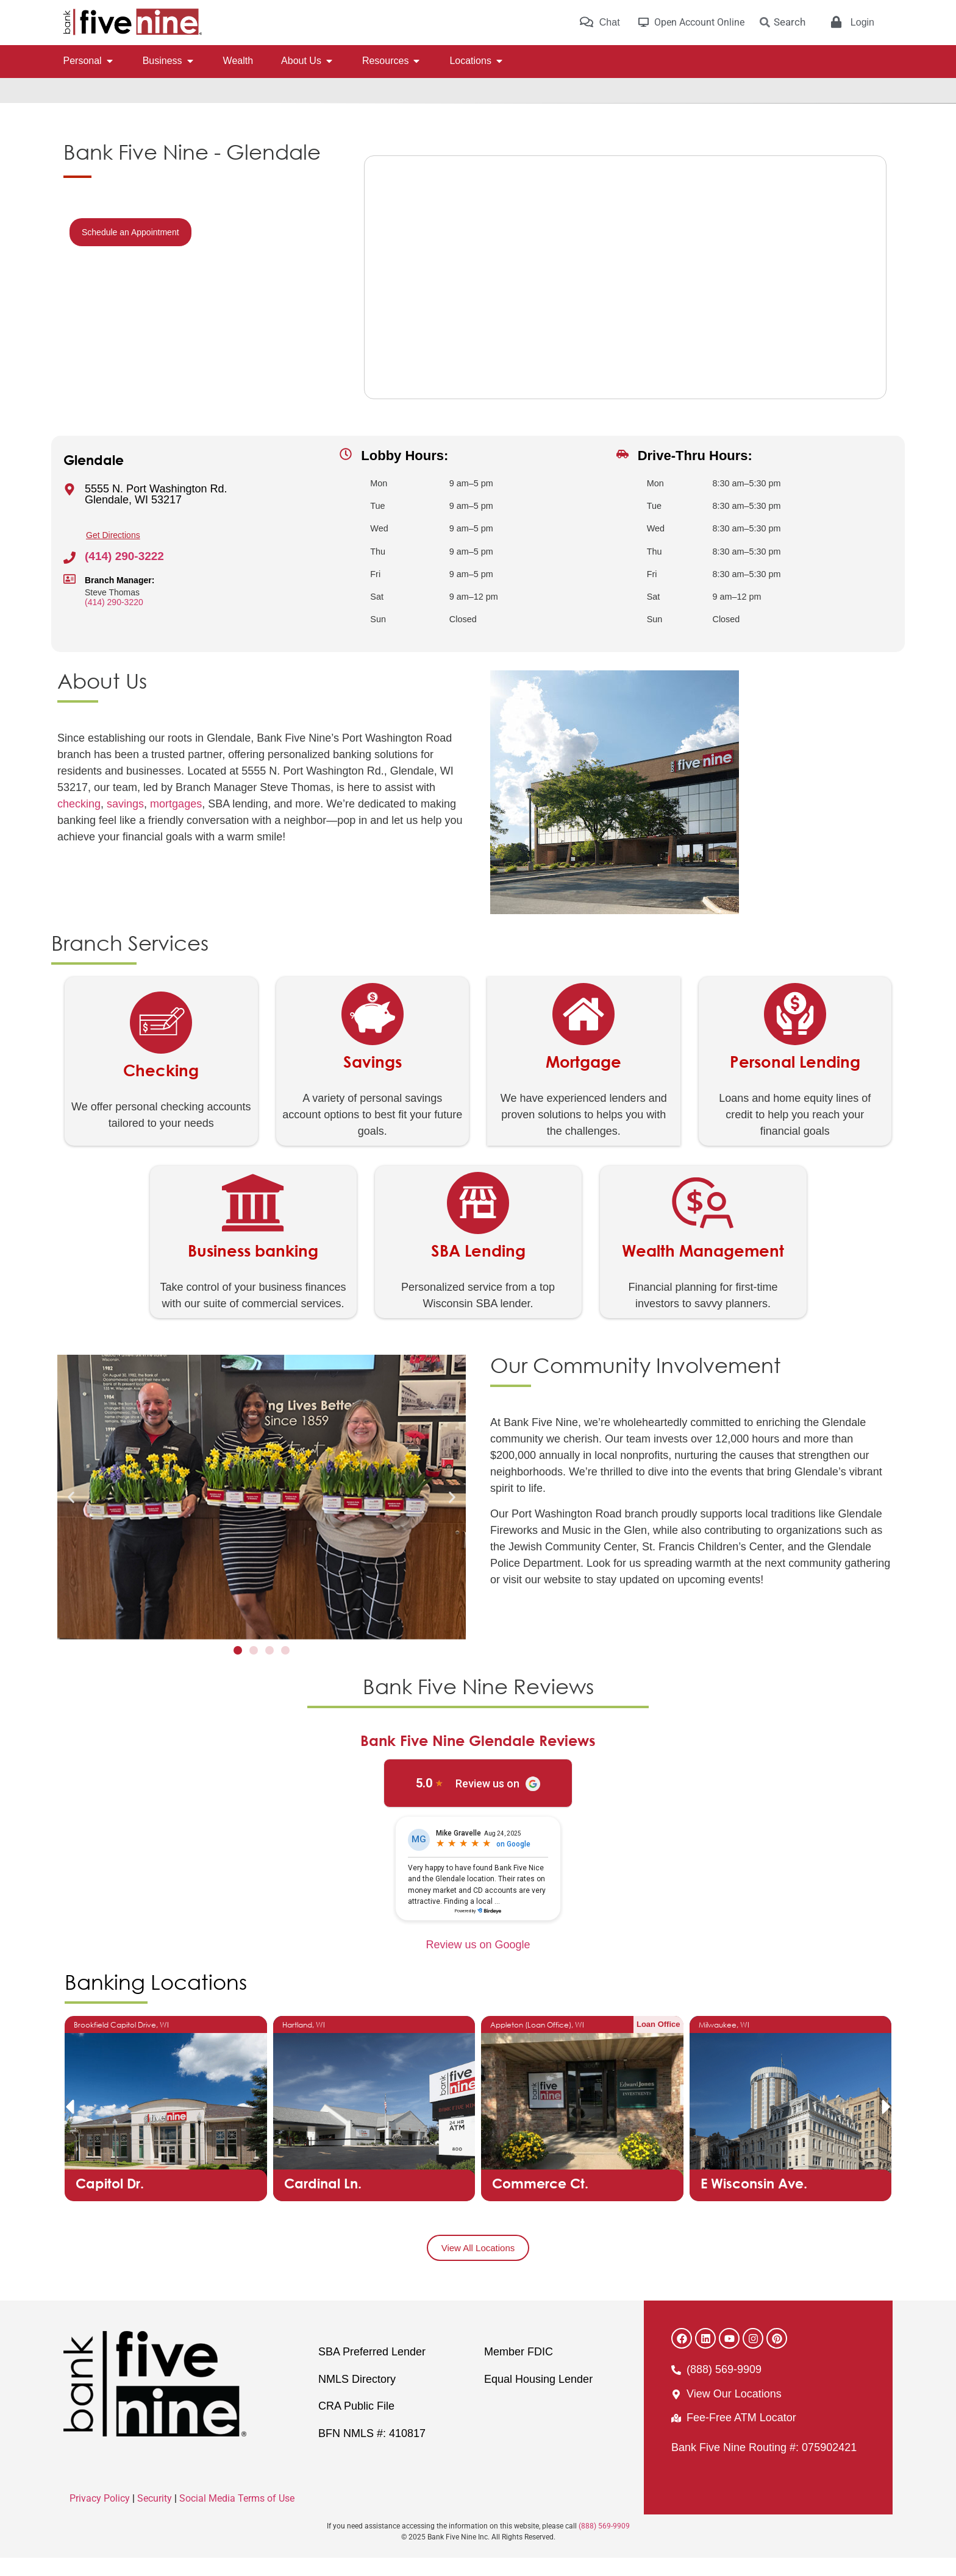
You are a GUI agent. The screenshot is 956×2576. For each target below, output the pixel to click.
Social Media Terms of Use (236, 2516)
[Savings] (372, 1032)
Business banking (253, 1269)
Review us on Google (478, 1963)
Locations (110, 112)
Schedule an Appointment (130, 250)
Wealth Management (703, 1269)
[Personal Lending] (795, 1032)
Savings (372, 1080)
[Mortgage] (583, 1032)
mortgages (176, 822)
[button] (71, 1515)
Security (154, 2516)
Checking (161, 1088)
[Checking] (161, 1041)
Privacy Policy (100, 2516)
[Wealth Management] (703, 1221)
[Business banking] (253, 1221)
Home (74, 112)
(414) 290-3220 (114, 620)
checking (79, 822)
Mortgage (583, 1080)
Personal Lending (795, 1080)
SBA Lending (478, 1269)
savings (125, 822)
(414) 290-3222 (124, 574)
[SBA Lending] (478, 1221)
